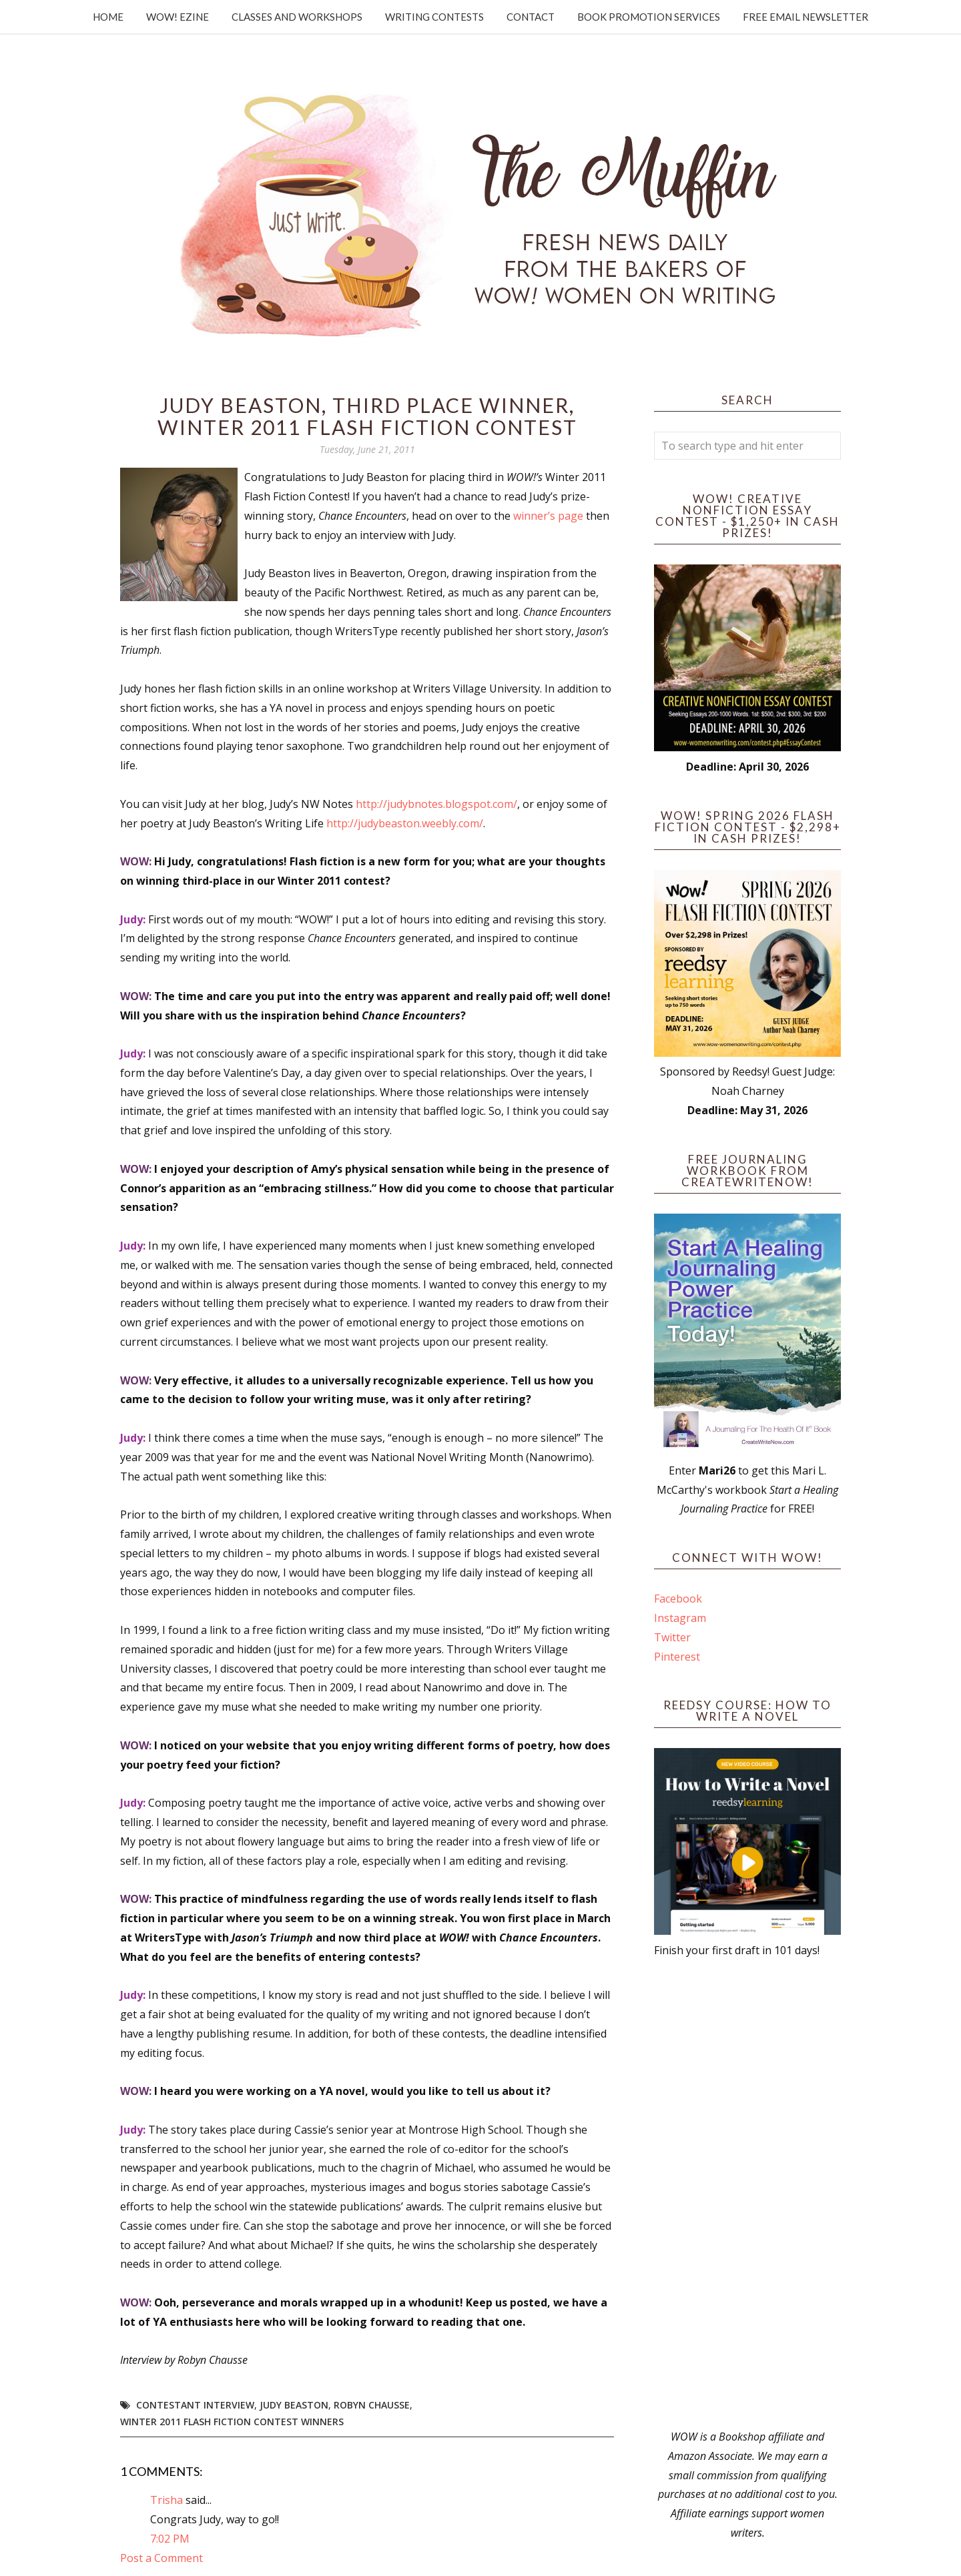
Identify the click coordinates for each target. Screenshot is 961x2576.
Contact (531, 17)
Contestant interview (195, 2405)
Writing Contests (434, 17)
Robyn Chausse (372, 2405)
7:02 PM (170, 2538)
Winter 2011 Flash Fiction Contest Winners (232, 2421)
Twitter (672, 1637)
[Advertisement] (747, 2194)
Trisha (166, 2500)
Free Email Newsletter (805, 17)
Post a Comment (161, 2558)
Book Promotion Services (648, 17)
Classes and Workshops (297, 17)
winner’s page (549, 515)
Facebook (678, 1598)
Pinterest (677, 1656)
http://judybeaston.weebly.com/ (404, 823)
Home (108, 17)
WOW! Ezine (177, 17)
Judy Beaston (294, 2405)
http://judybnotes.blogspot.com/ (436, 804)
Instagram (680, 1618)
